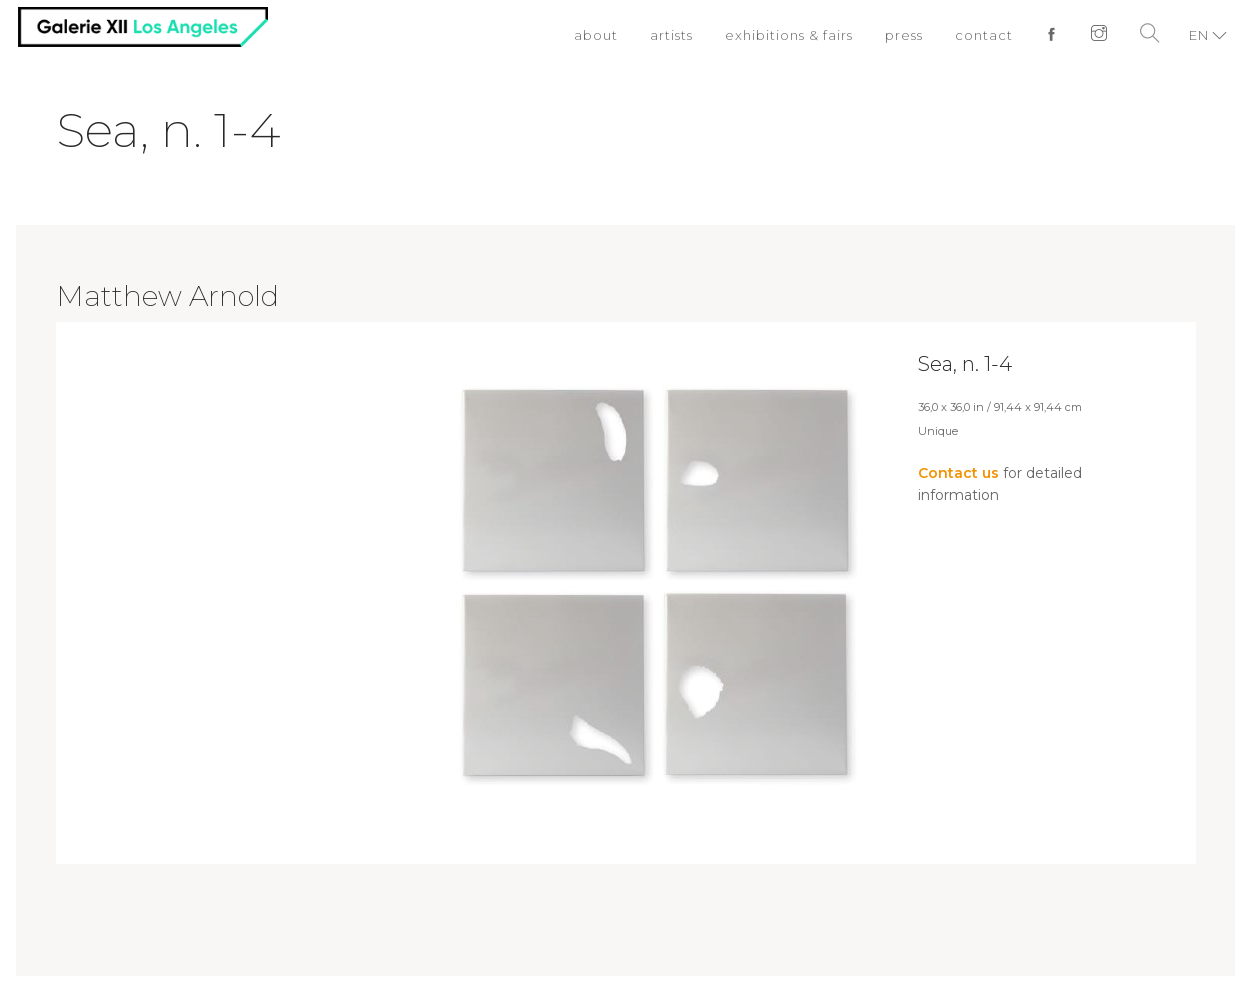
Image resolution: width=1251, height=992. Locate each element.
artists (671, 35)
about (596, 35)
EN (1199, 35)
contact (984, 35)
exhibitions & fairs (789, 35)
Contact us (958, 473)
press (904, 35)
